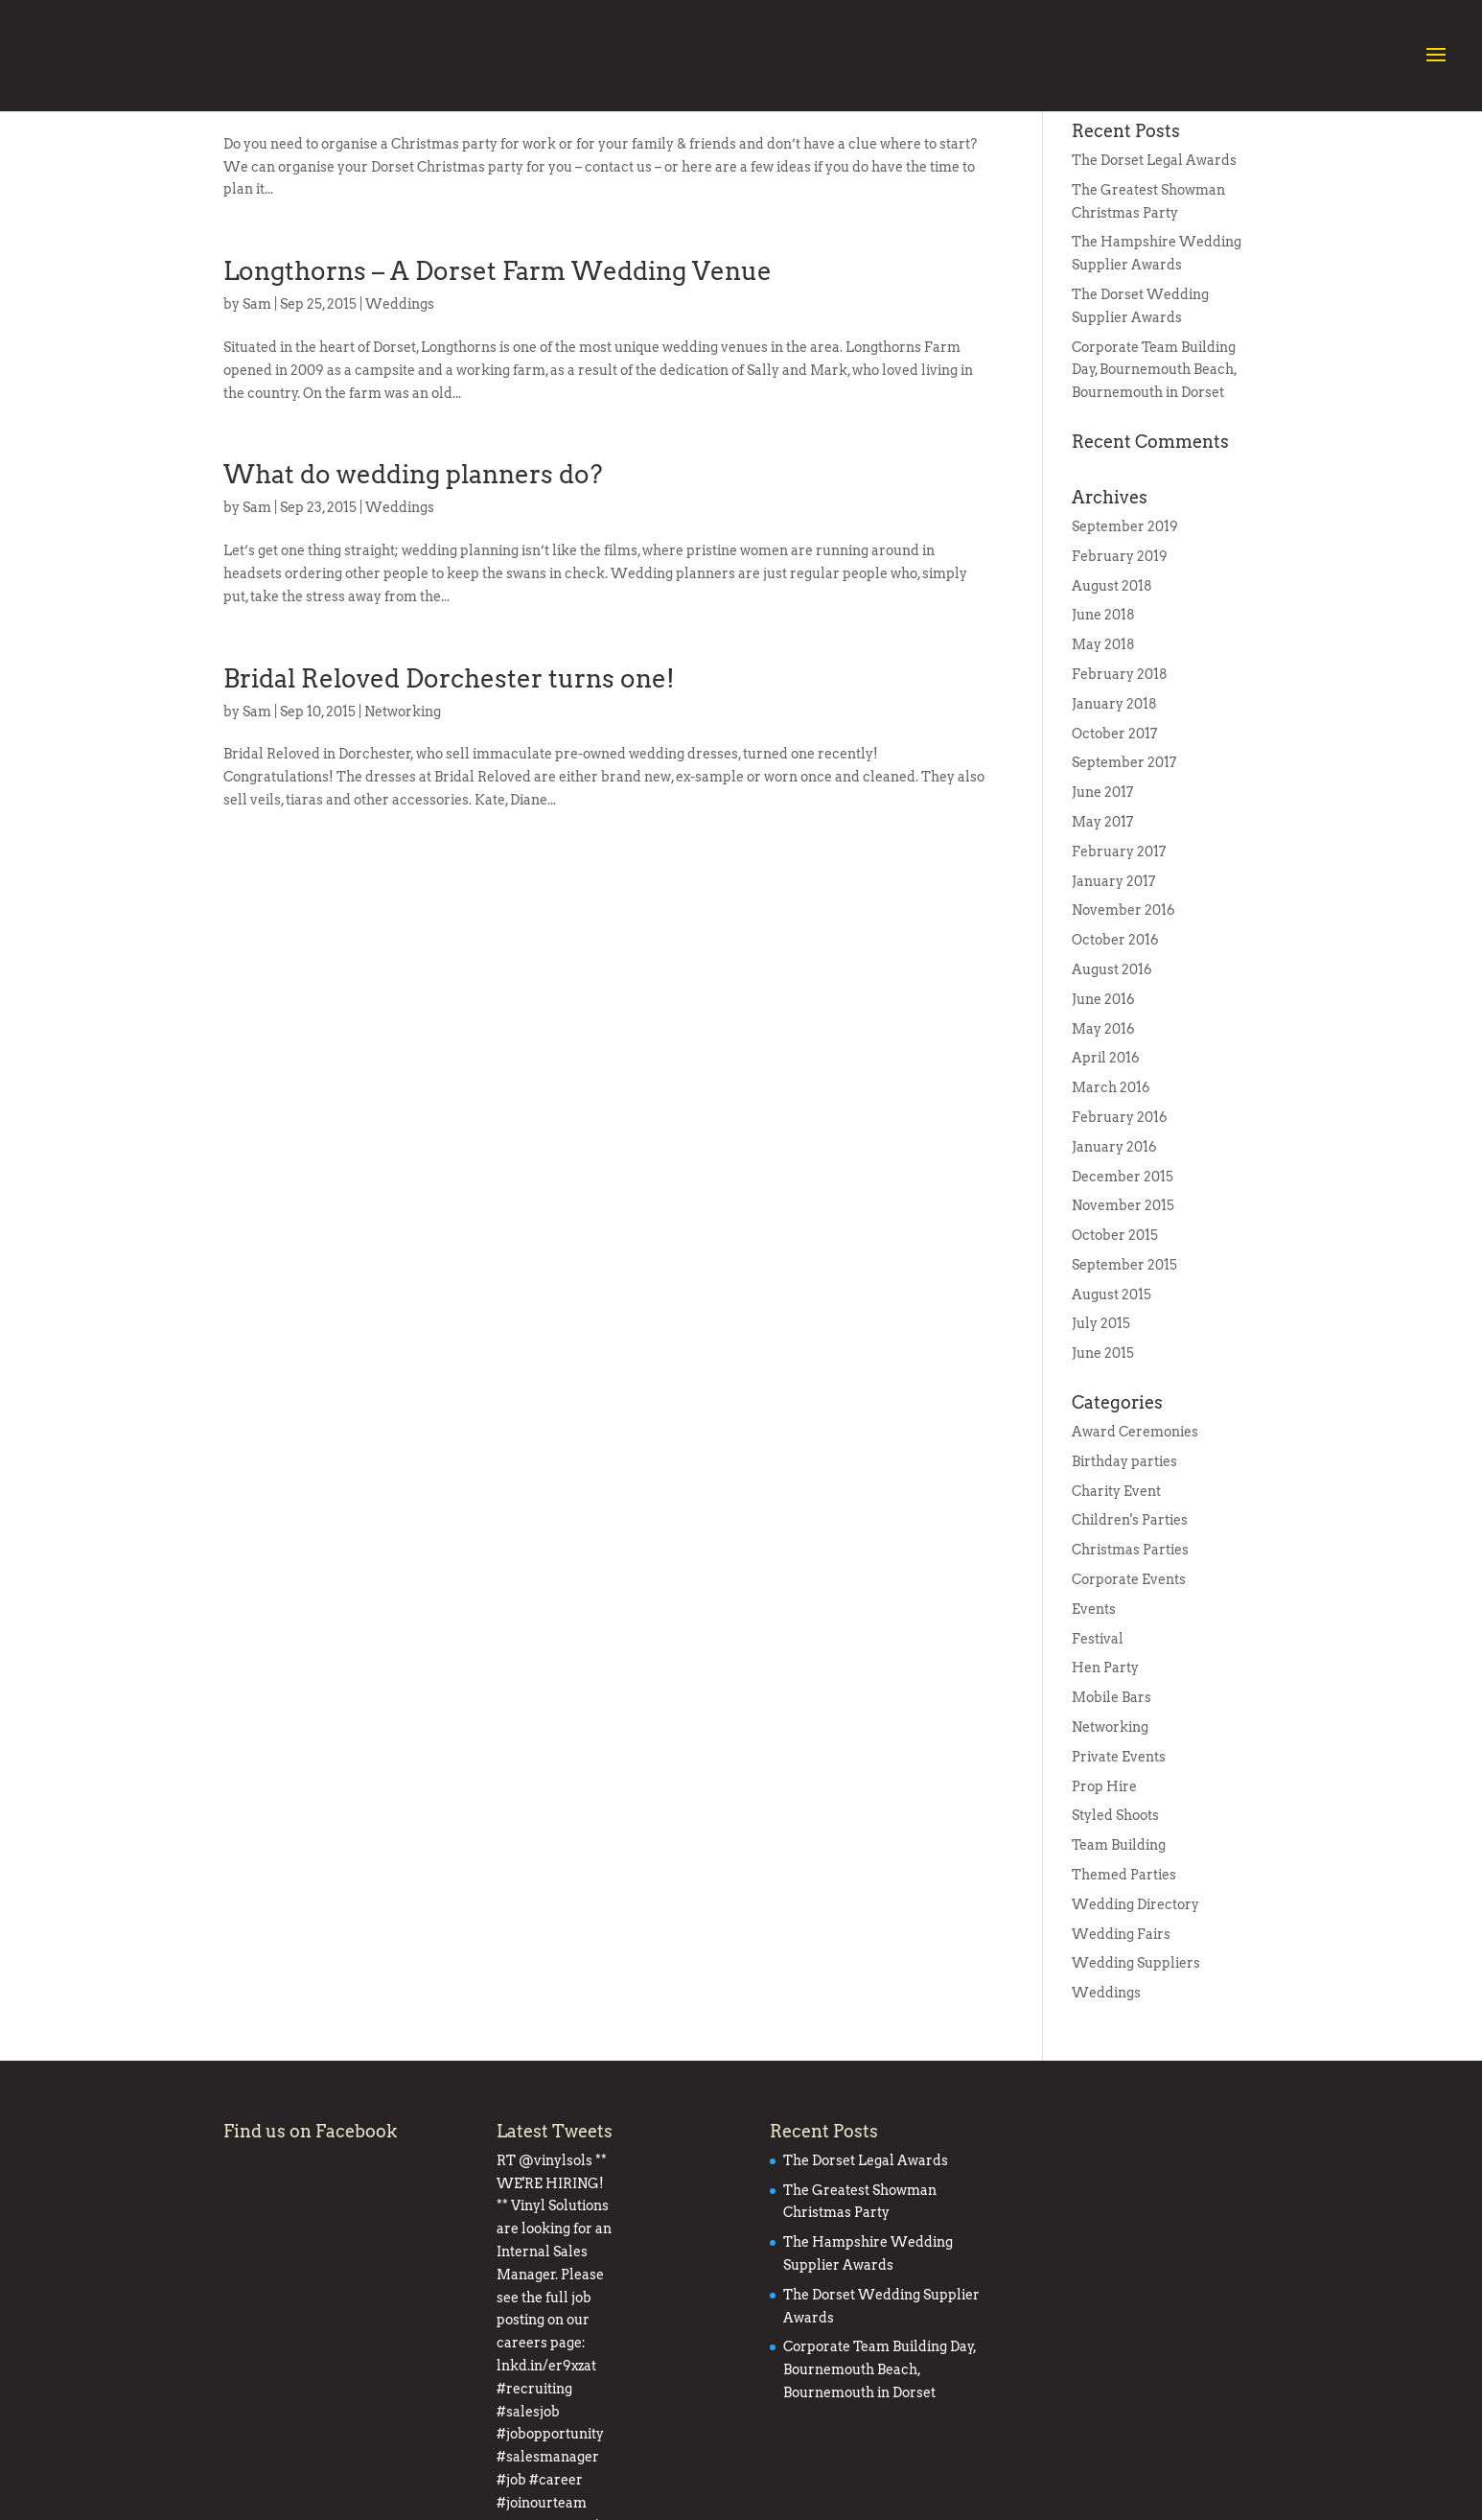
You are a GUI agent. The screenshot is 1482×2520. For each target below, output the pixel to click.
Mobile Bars (1111, 1808)
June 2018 (1103, 726)
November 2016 (1123, 1021)
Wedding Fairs (1121, 2045)
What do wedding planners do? (413, 585)
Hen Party (1105, 1778)
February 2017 (1119, 962)
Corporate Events (1129, 1690)
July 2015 (1101, 1434)
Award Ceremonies (1135, 1543)
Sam (257, 212)
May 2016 (1103, 1140)
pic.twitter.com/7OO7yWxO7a (593, 2477)
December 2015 (1122, 1287)
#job (617, 2430)
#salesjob (528, 2408)
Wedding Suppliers (1136, 2074)
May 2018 (1103, 755)
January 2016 (1114, 1258)
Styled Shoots (1115, 1926)
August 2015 (1111, 1405)
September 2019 (1125, 637)
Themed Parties (1124, 1986)
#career (661, 2430)
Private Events (1119, 1868)
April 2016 (1106, 1169)
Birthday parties (1124, 1572)
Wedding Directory (1135, 2015)
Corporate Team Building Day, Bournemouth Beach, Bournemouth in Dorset (1154, 481)
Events (388, 212)
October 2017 (1114, 844)
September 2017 (1124, 873)
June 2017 (1102, 903)
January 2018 (1114, 815)
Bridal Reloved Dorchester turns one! (449, 790)
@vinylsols (555, 2271)
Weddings (399, 415)
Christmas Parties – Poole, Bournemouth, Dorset (515, 179)
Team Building (1119, 1956)
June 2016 (1103, 1110)
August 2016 (1112, 1080)
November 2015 (1123, 1316)
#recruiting (637, 2385)
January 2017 (1113, 992)
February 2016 (1120, 1228)
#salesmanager (548, 2430)
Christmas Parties (1130, 1660)
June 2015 (1103, 1464)
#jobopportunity (616, 2408)
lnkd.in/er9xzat (546, 2385)
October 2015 (1115, 1346)
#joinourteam (542, 2454)
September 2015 (1124, 1376)
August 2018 (1112, 697)
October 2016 (1115, 1051)
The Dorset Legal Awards (1154, 271)
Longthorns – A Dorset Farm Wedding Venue (497, 382)
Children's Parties (1130, 1631)
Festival (1097, 1750)
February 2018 (1120, 785)
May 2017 (1102, 933)
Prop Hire (1104, 1897)
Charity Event (1116, 1602)
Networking (402, 822)
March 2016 (1111, 1198)
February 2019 (1120, 667)
